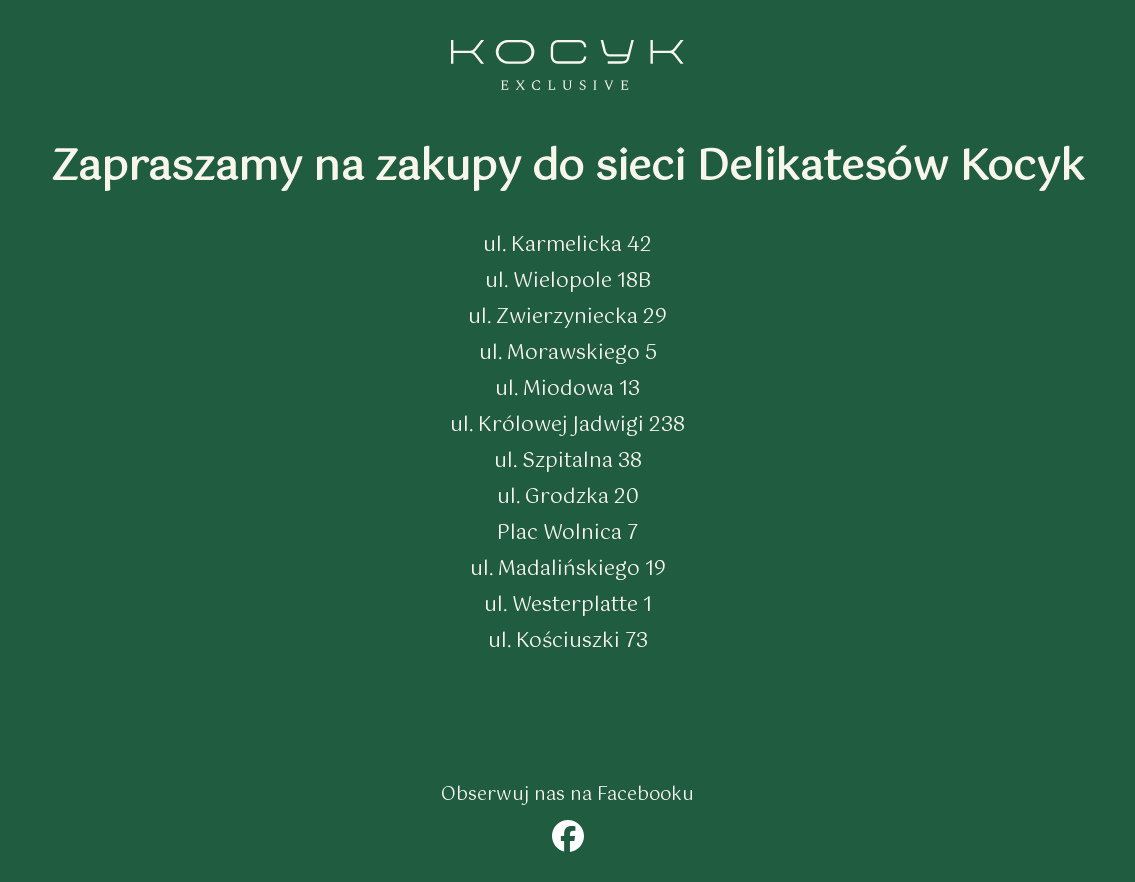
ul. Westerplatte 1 (568, 605)
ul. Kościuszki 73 (568, 641)
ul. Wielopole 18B (568, 281)
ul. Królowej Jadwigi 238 (567, 425)
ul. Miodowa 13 (567, 389)
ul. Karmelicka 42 (567, 245)
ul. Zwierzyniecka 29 (567, 317)
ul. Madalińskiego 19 (568, 569)
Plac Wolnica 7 (567, 533)
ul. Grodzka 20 (568, 497)
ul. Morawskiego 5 (568, 353)
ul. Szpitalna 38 (568, 461)
